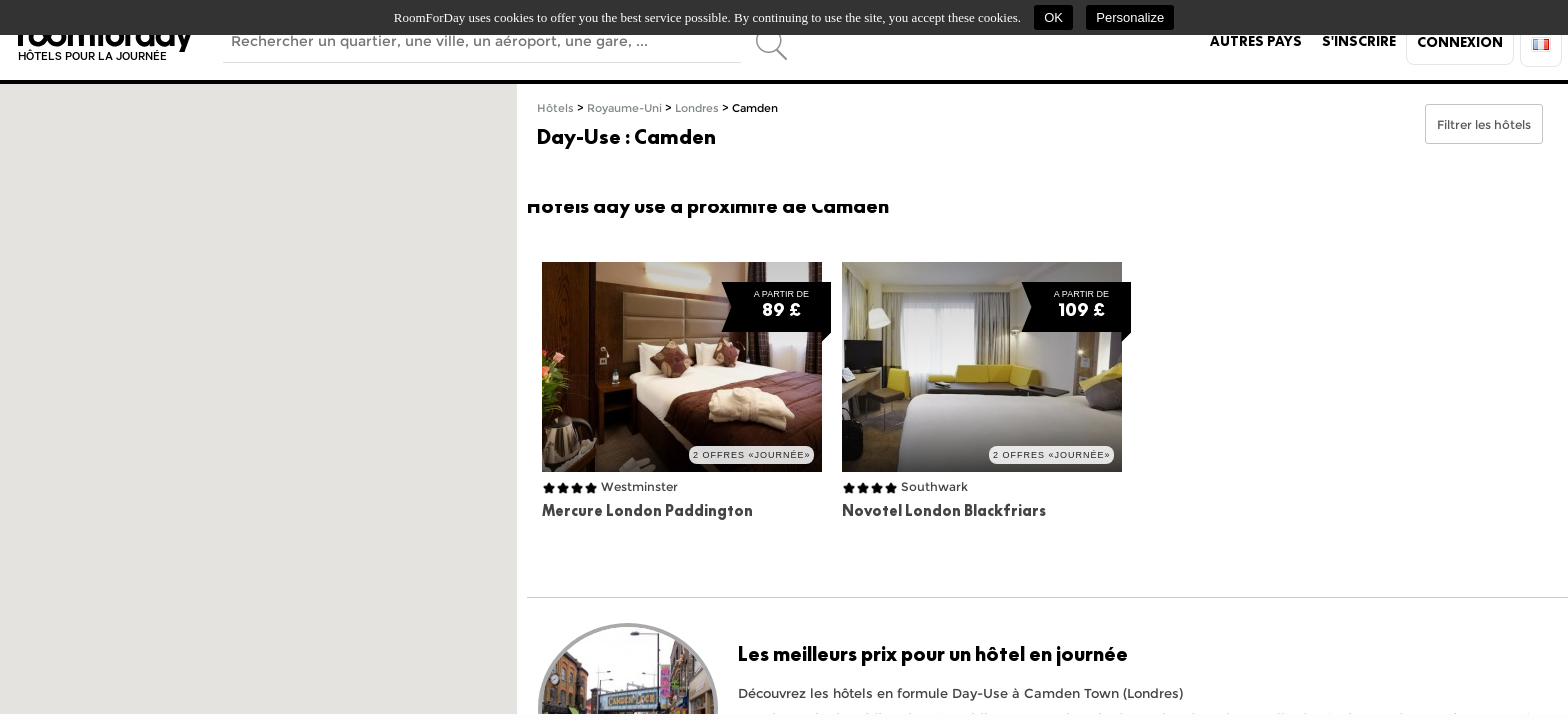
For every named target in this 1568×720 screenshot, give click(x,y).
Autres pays (1256, 41)
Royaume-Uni (624, 108)
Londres (697, 108)
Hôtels (555, 108)
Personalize (1130, 17)
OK (1053, 17)
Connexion (1460, 42)
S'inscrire (1359, 41)
